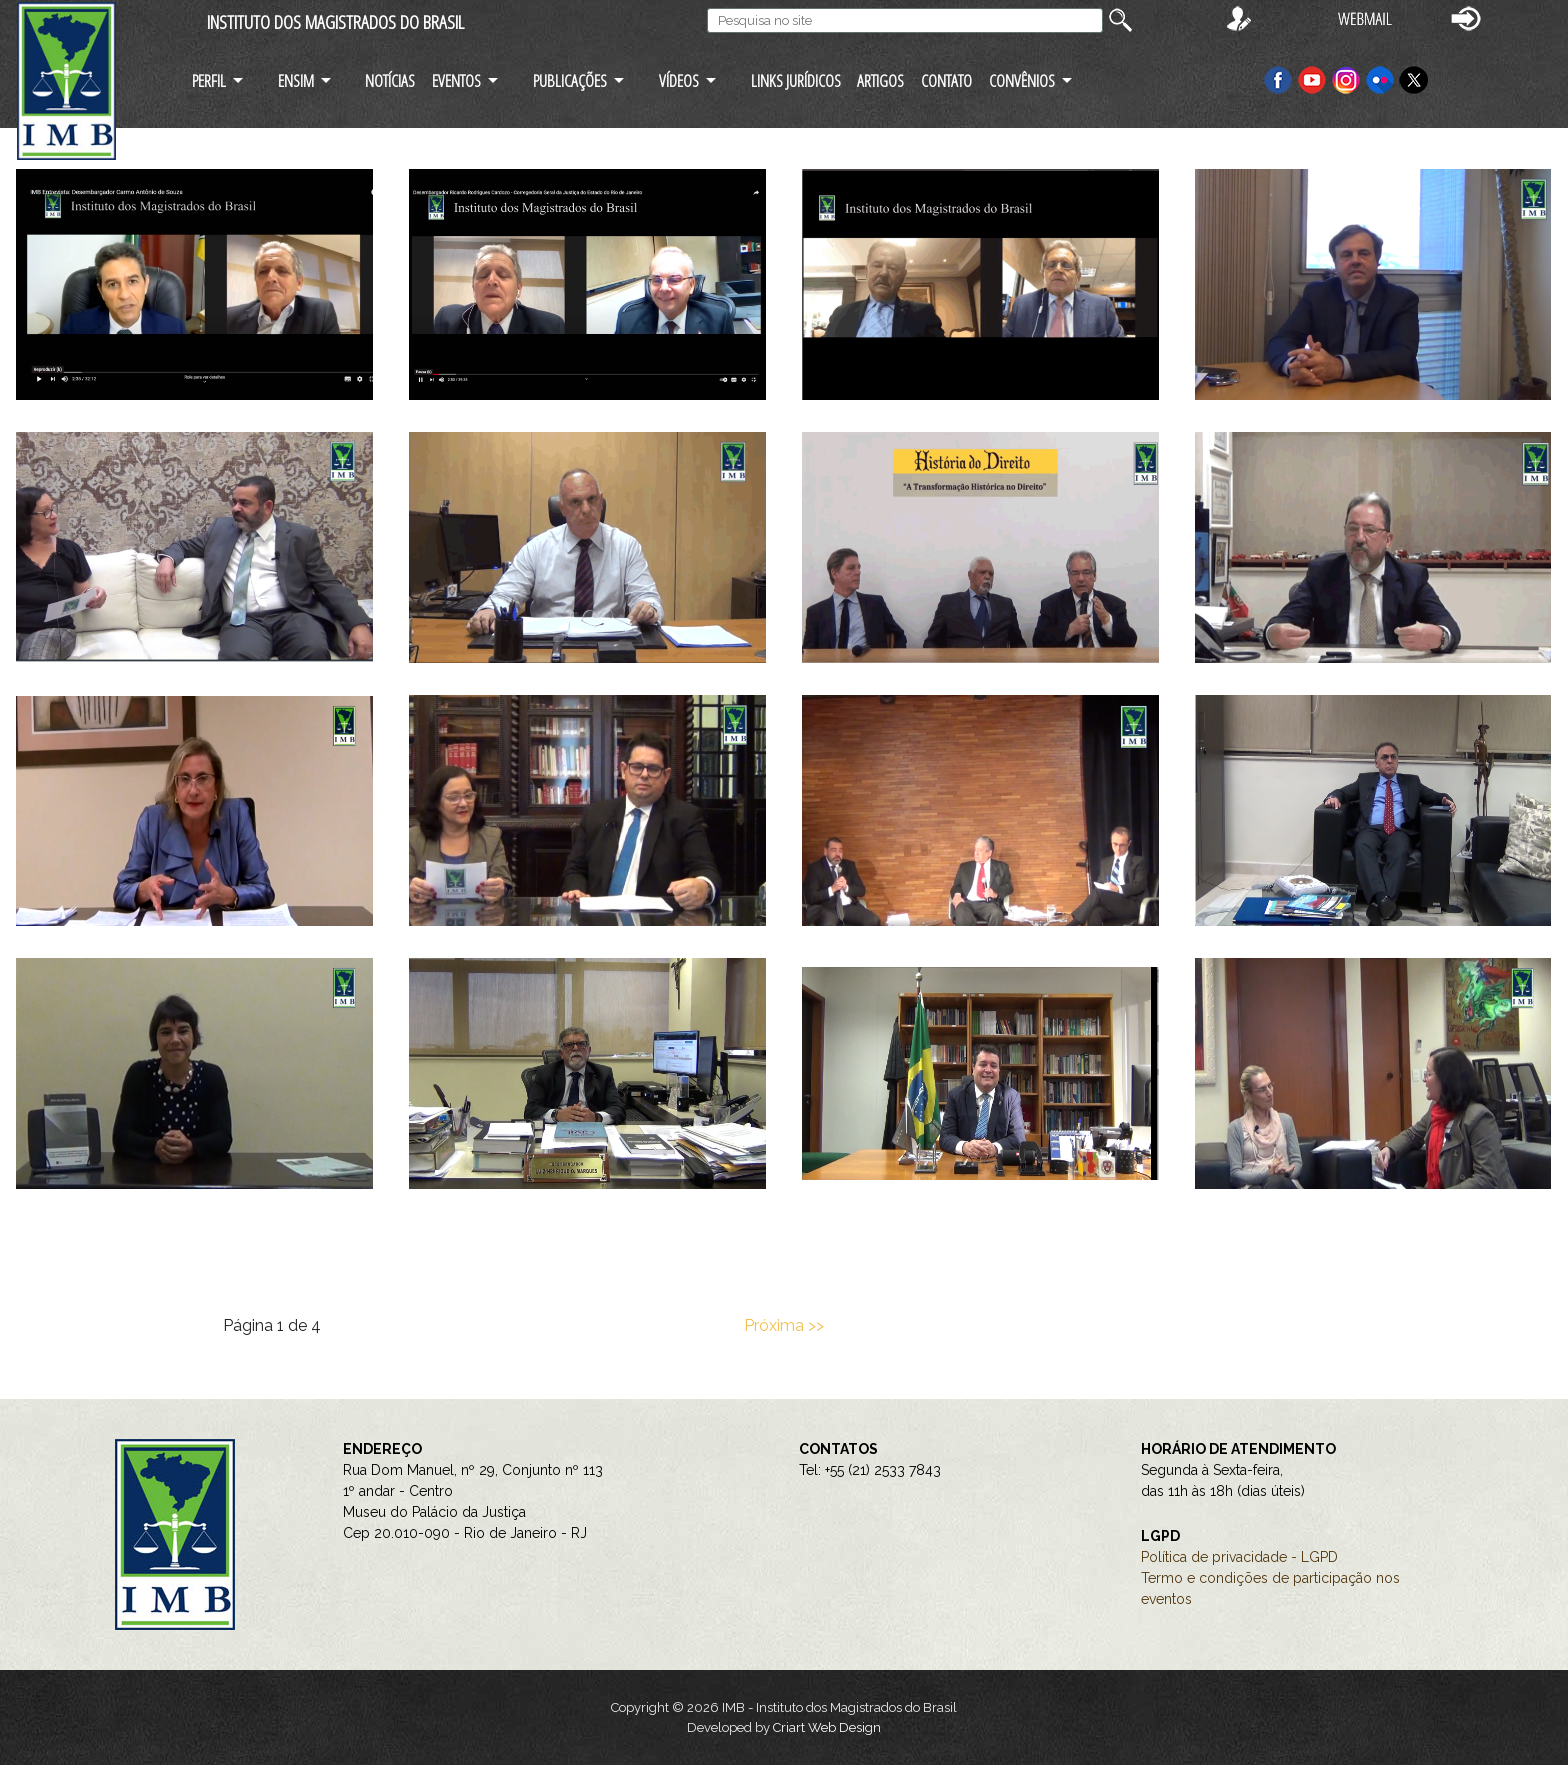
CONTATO (946, 80)
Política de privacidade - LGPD (1239, 1557)
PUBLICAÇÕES (570, 80)
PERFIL (209, 80)
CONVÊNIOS (1022, 80)
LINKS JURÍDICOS (796, 80)
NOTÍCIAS (390, 80)
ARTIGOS (880, 80)
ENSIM (296, 80)
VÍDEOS (679, 80)
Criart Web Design (827, 1727)
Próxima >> (784, 1325)
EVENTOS (456, 80)
